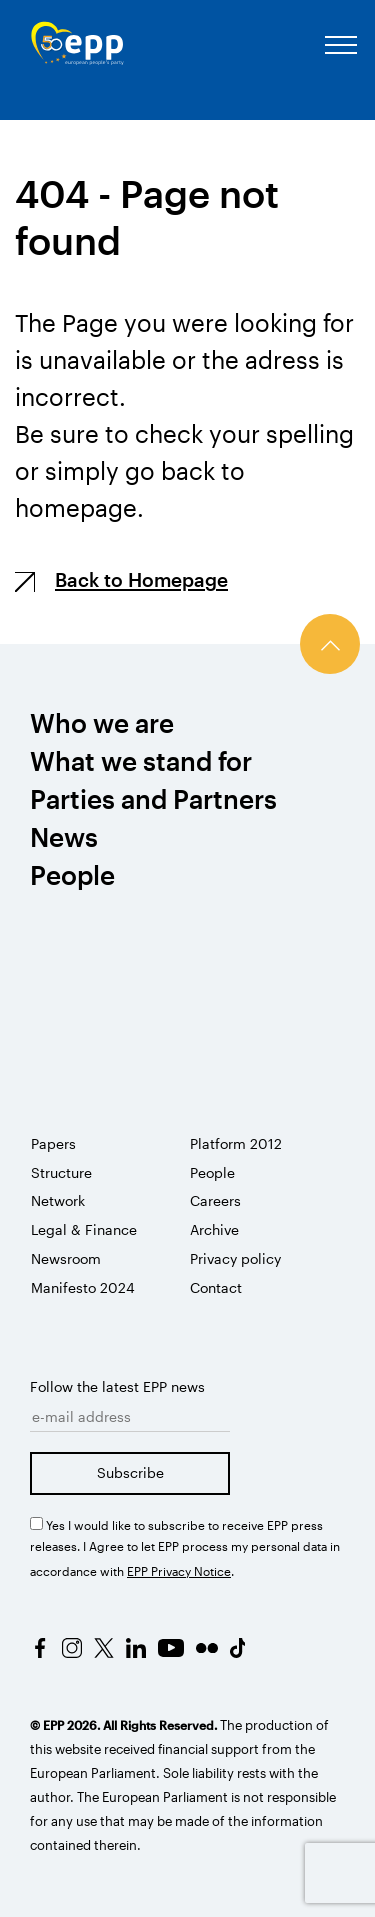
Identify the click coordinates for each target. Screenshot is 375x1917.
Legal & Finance (84, 1229)
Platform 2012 (236, 1143)
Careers (215, 1200)
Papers (53, 1143)
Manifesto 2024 (83, 1287)
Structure (61, 1172)
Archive (214, 1229)
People (212, 1172)
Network (58, 1200)
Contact (216, 1287)
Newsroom (66, 1258)
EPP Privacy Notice (179, 1571)
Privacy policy (235, 1258)
